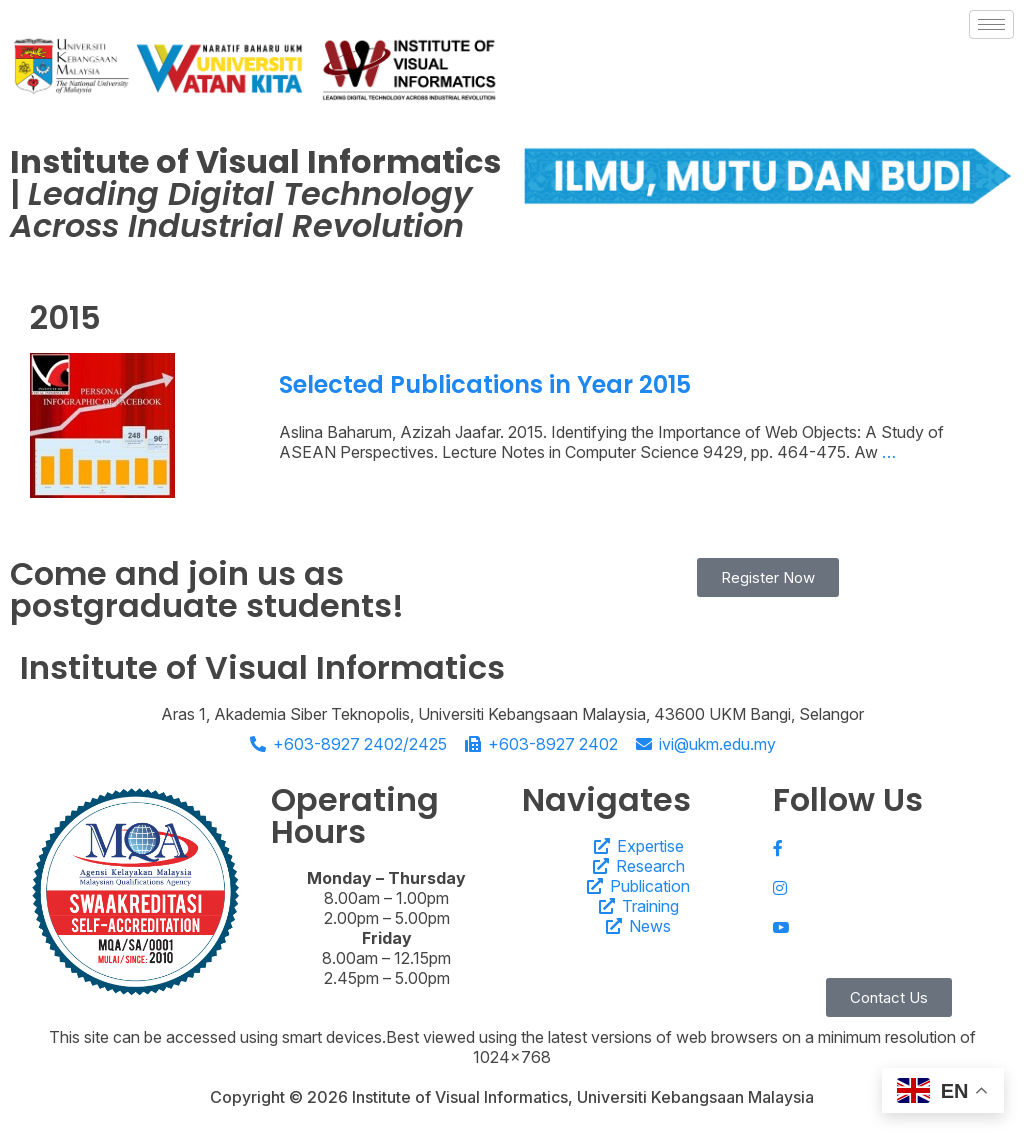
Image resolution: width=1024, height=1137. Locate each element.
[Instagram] (888, 886)
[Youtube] (888, 927)
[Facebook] (888, 846)
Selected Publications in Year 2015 (485, 384)
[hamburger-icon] (991, 24)
